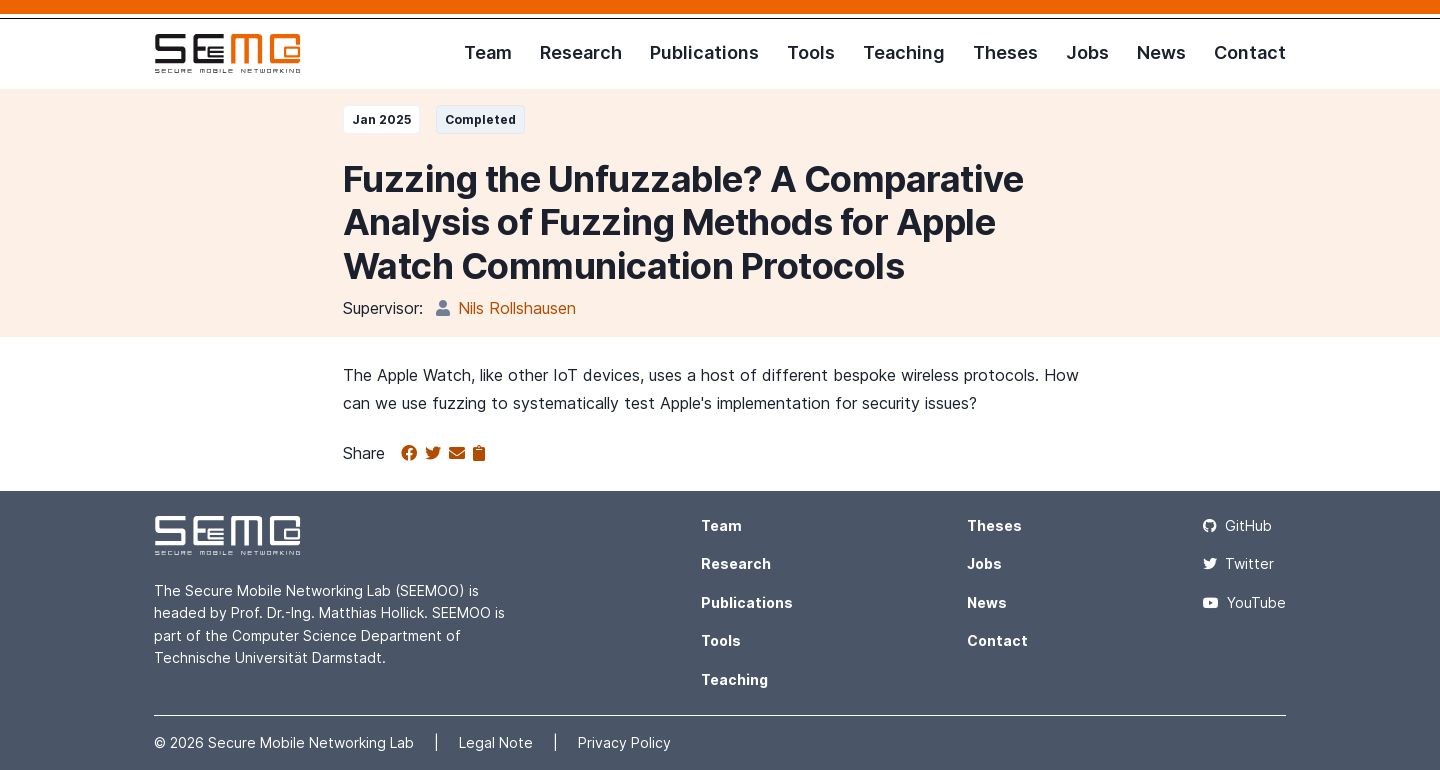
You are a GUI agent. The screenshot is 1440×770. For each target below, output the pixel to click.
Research (581, 52)
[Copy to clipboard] (479, 454)
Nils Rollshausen (517, 308)
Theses (1005, 52)
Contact (1250, 52)
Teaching (904, 52)
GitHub (1237, 525)
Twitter (1238, 563)
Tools (811, 52)
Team (488, 52)
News (1161, 52)
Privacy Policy (624, 742)
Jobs (1087, 52)
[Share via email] (461, 454)
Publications (704, 52)
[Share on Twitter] (437, 454)
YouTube (1244, 602)
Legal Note (498, 742)
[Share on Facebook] (413, 454)
